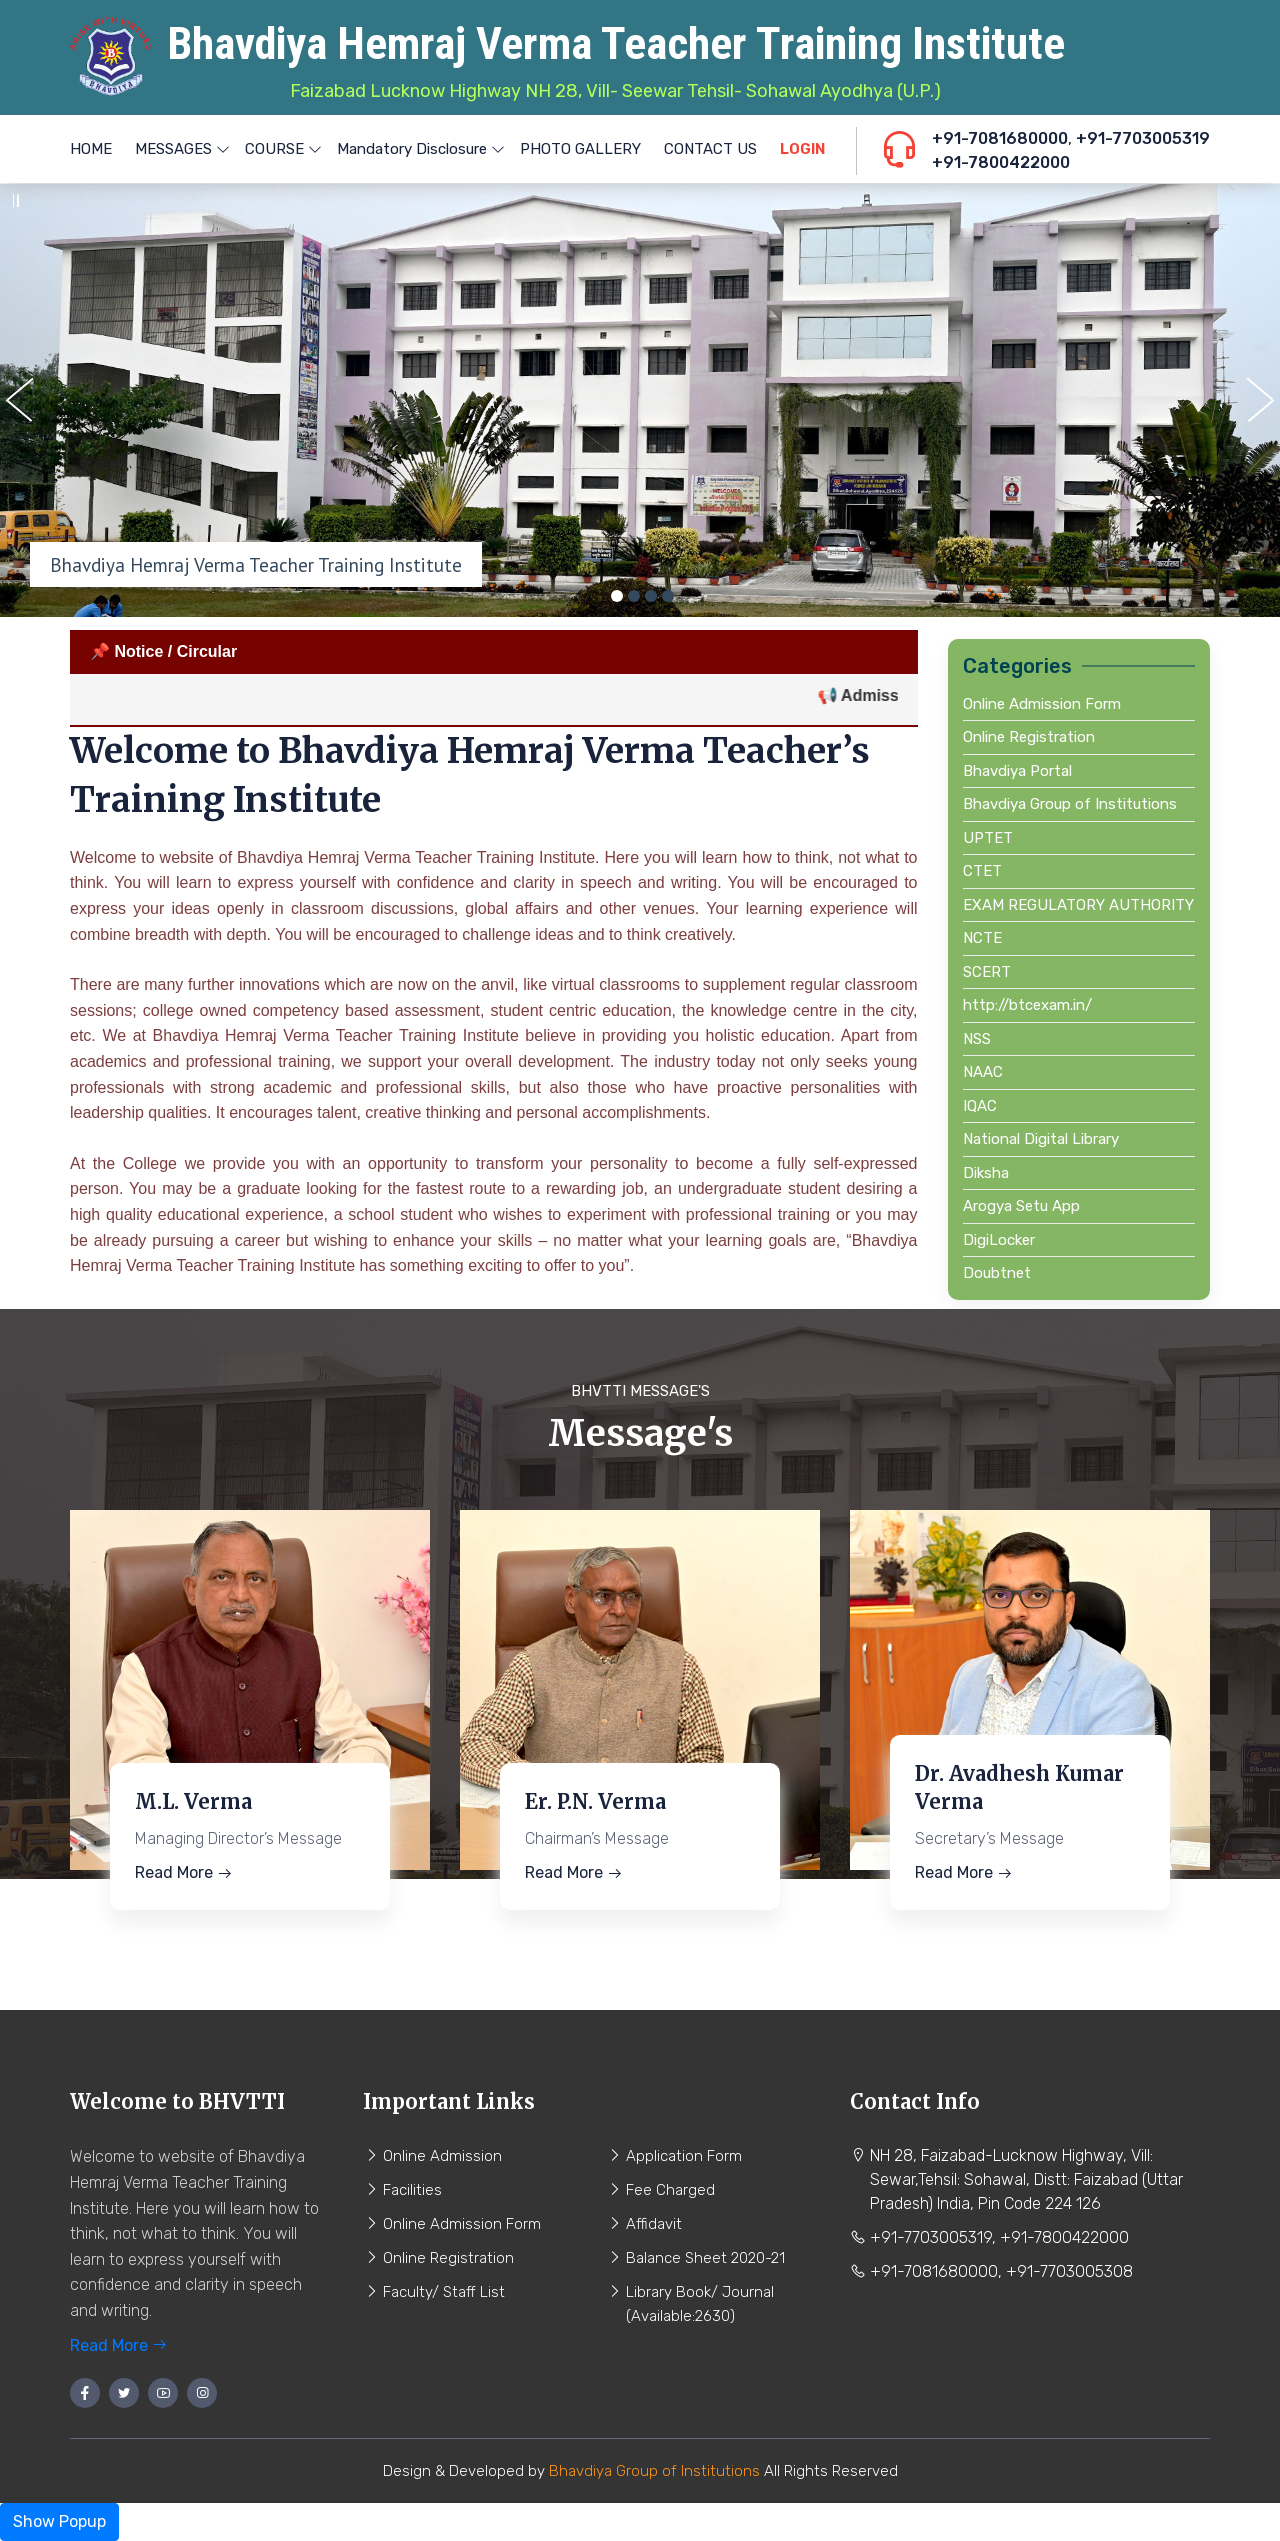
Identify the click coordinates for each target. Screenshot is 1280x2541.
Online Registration (1029, 737)
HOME (91, 149)
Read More (184, 1872)
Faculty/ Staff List (444, 2292)
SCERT (987, 972)
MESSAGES (178, 149)
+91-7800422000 (1001, 162)
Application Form (684, 2156)
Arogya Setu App (1021, 1206)
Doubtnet (997, 1273)
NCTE (982, 938)
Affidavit (654, 2224)
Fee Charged (670, 2190)
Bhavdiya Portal (1017, 771)
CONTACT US (710, 149)
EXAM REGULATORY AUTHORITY (1078, 905)
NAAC (983, 1072)
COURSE (279, 149)
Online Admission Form (1042, 704)
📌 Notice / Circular (163, 651)
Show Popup (59, 2521)
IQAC (980, 1106)
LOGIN (802, 149)
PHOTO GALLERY (580, 149)
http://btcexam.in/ (1027, 1005)
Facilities (412, 2190)
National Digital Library (1041, 1139)
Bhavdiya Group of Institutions (1070, 804)
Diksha (986, 1173)
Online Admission (442, 2156)
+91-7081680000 (1000, 138)
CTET (982, 871)
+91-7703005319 (1143, 138)
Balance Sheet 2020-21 (705, 2258)
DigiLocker (999, 1240)
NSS (977, 1039)
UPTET (988, 838)
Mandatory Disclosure (417, 149)
